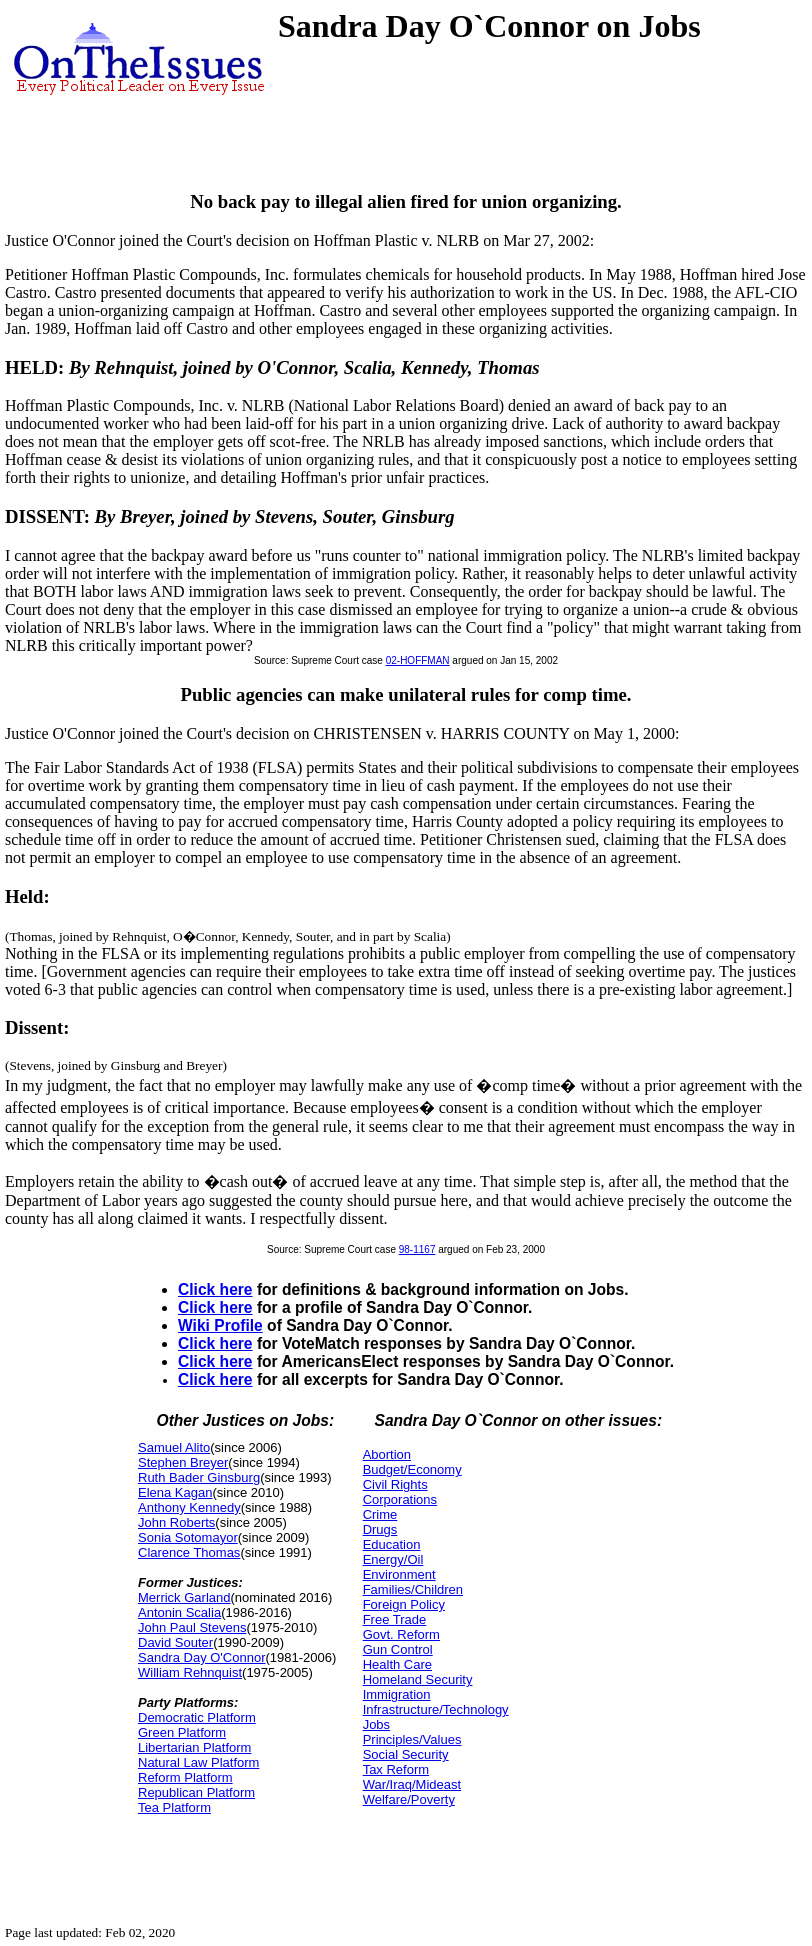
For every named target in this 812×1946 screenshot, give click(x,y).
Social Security (406, 1754)
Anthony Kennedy (189, 1507)
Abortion (387, 1454)
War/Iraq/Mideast (412, 1784)
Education (392, 1544)
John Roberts (176, 1522)
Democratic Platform (197, 1717)
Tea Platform (174, 1807)
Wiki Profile (220, 1325)
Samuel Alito (174, 1447)
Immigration (397, 1694)
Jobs (376, 1724)
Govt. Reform (401, 1634)
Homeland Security (418, 1679)
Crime (380, 1514)
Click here (215, 1289)
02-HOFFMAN (418, 660)
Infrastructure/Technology (436, 1709)
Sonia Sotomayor (188, 1537)
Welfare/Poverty (409, 1799)
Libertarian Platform (194, 1747)
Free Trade (395, 1619)
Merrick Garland (184, 1597)
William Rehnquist (190, 1672)
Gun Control (398, 1649)
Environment (399, 1574)
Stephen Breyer (183, 1462)
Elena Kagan (175, 1492)
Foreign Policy (404, 1604)
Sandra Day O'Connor (202, 1657)
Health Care (397, 1664)
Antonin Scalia (179, 1612)
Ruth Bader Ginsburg (199, 1477)
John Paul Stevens (192, 1627)
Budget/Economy (412, 1469)
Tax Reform (396, 1769)
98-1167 (417, 1249)
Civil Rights (395, 1484)
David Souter (175, 1642)
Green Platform (182, 1732)
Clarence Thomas (189, 1552)
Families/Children (413, 1589)
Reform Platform (185, 1777)
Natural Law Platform (198, 1762)
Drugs (380, 1529)
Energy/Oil (393, 1559)
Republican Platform (196, 1792)
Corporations (400, 1499)
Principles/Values (412, 1739)
